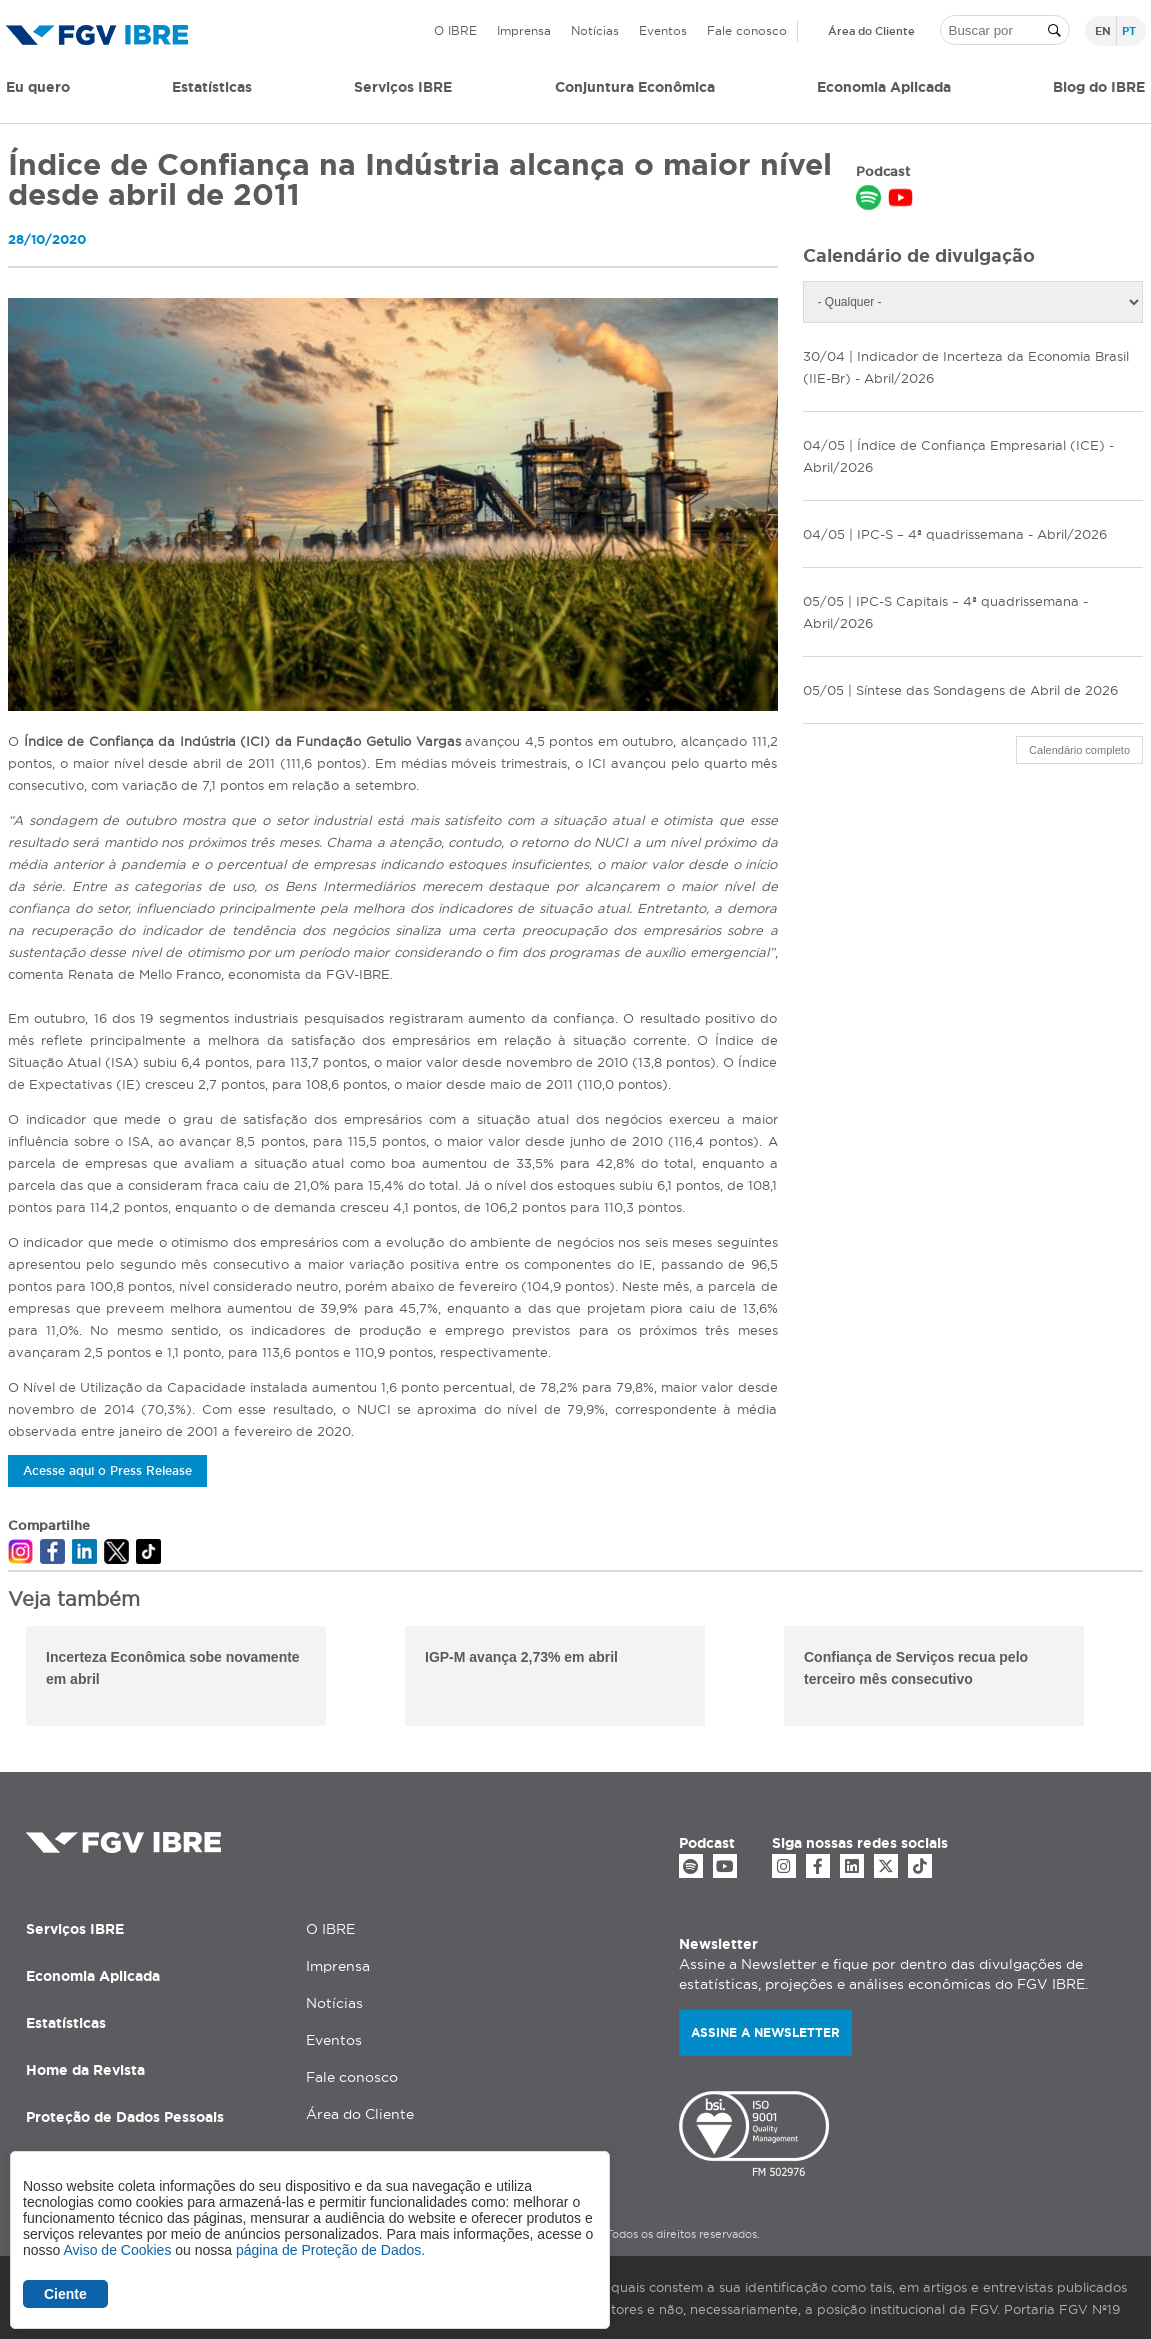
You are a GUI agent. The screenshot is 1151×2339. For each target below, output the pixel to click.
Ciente (65, 2294)
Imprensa (524, 30)
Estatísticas (212, 87)
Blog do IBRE (1099, 87)
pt (1129, 31)
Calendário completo (1079, 750)
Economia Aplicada (93, 1976)
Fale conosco (747, 30)
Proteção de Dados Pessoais (125, 2117)
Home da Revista (85, 2070)
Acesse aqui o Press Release (107, 1470)
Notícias (595, 30)
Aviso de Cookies (117, 2250)
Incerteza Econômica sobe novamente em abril (173, 1668)
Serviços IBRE (75, 1929)
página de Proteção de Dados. (330, 2250)
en (1103, 31)
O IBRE (455, 30)
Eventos (663, 30)
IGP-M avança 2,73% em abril (521, 1657)
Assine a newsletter (765, 2032)
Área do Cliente (871, 31)
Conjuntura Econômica (635, 87)
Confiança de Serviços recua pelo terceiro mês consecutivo (916, 1668)
